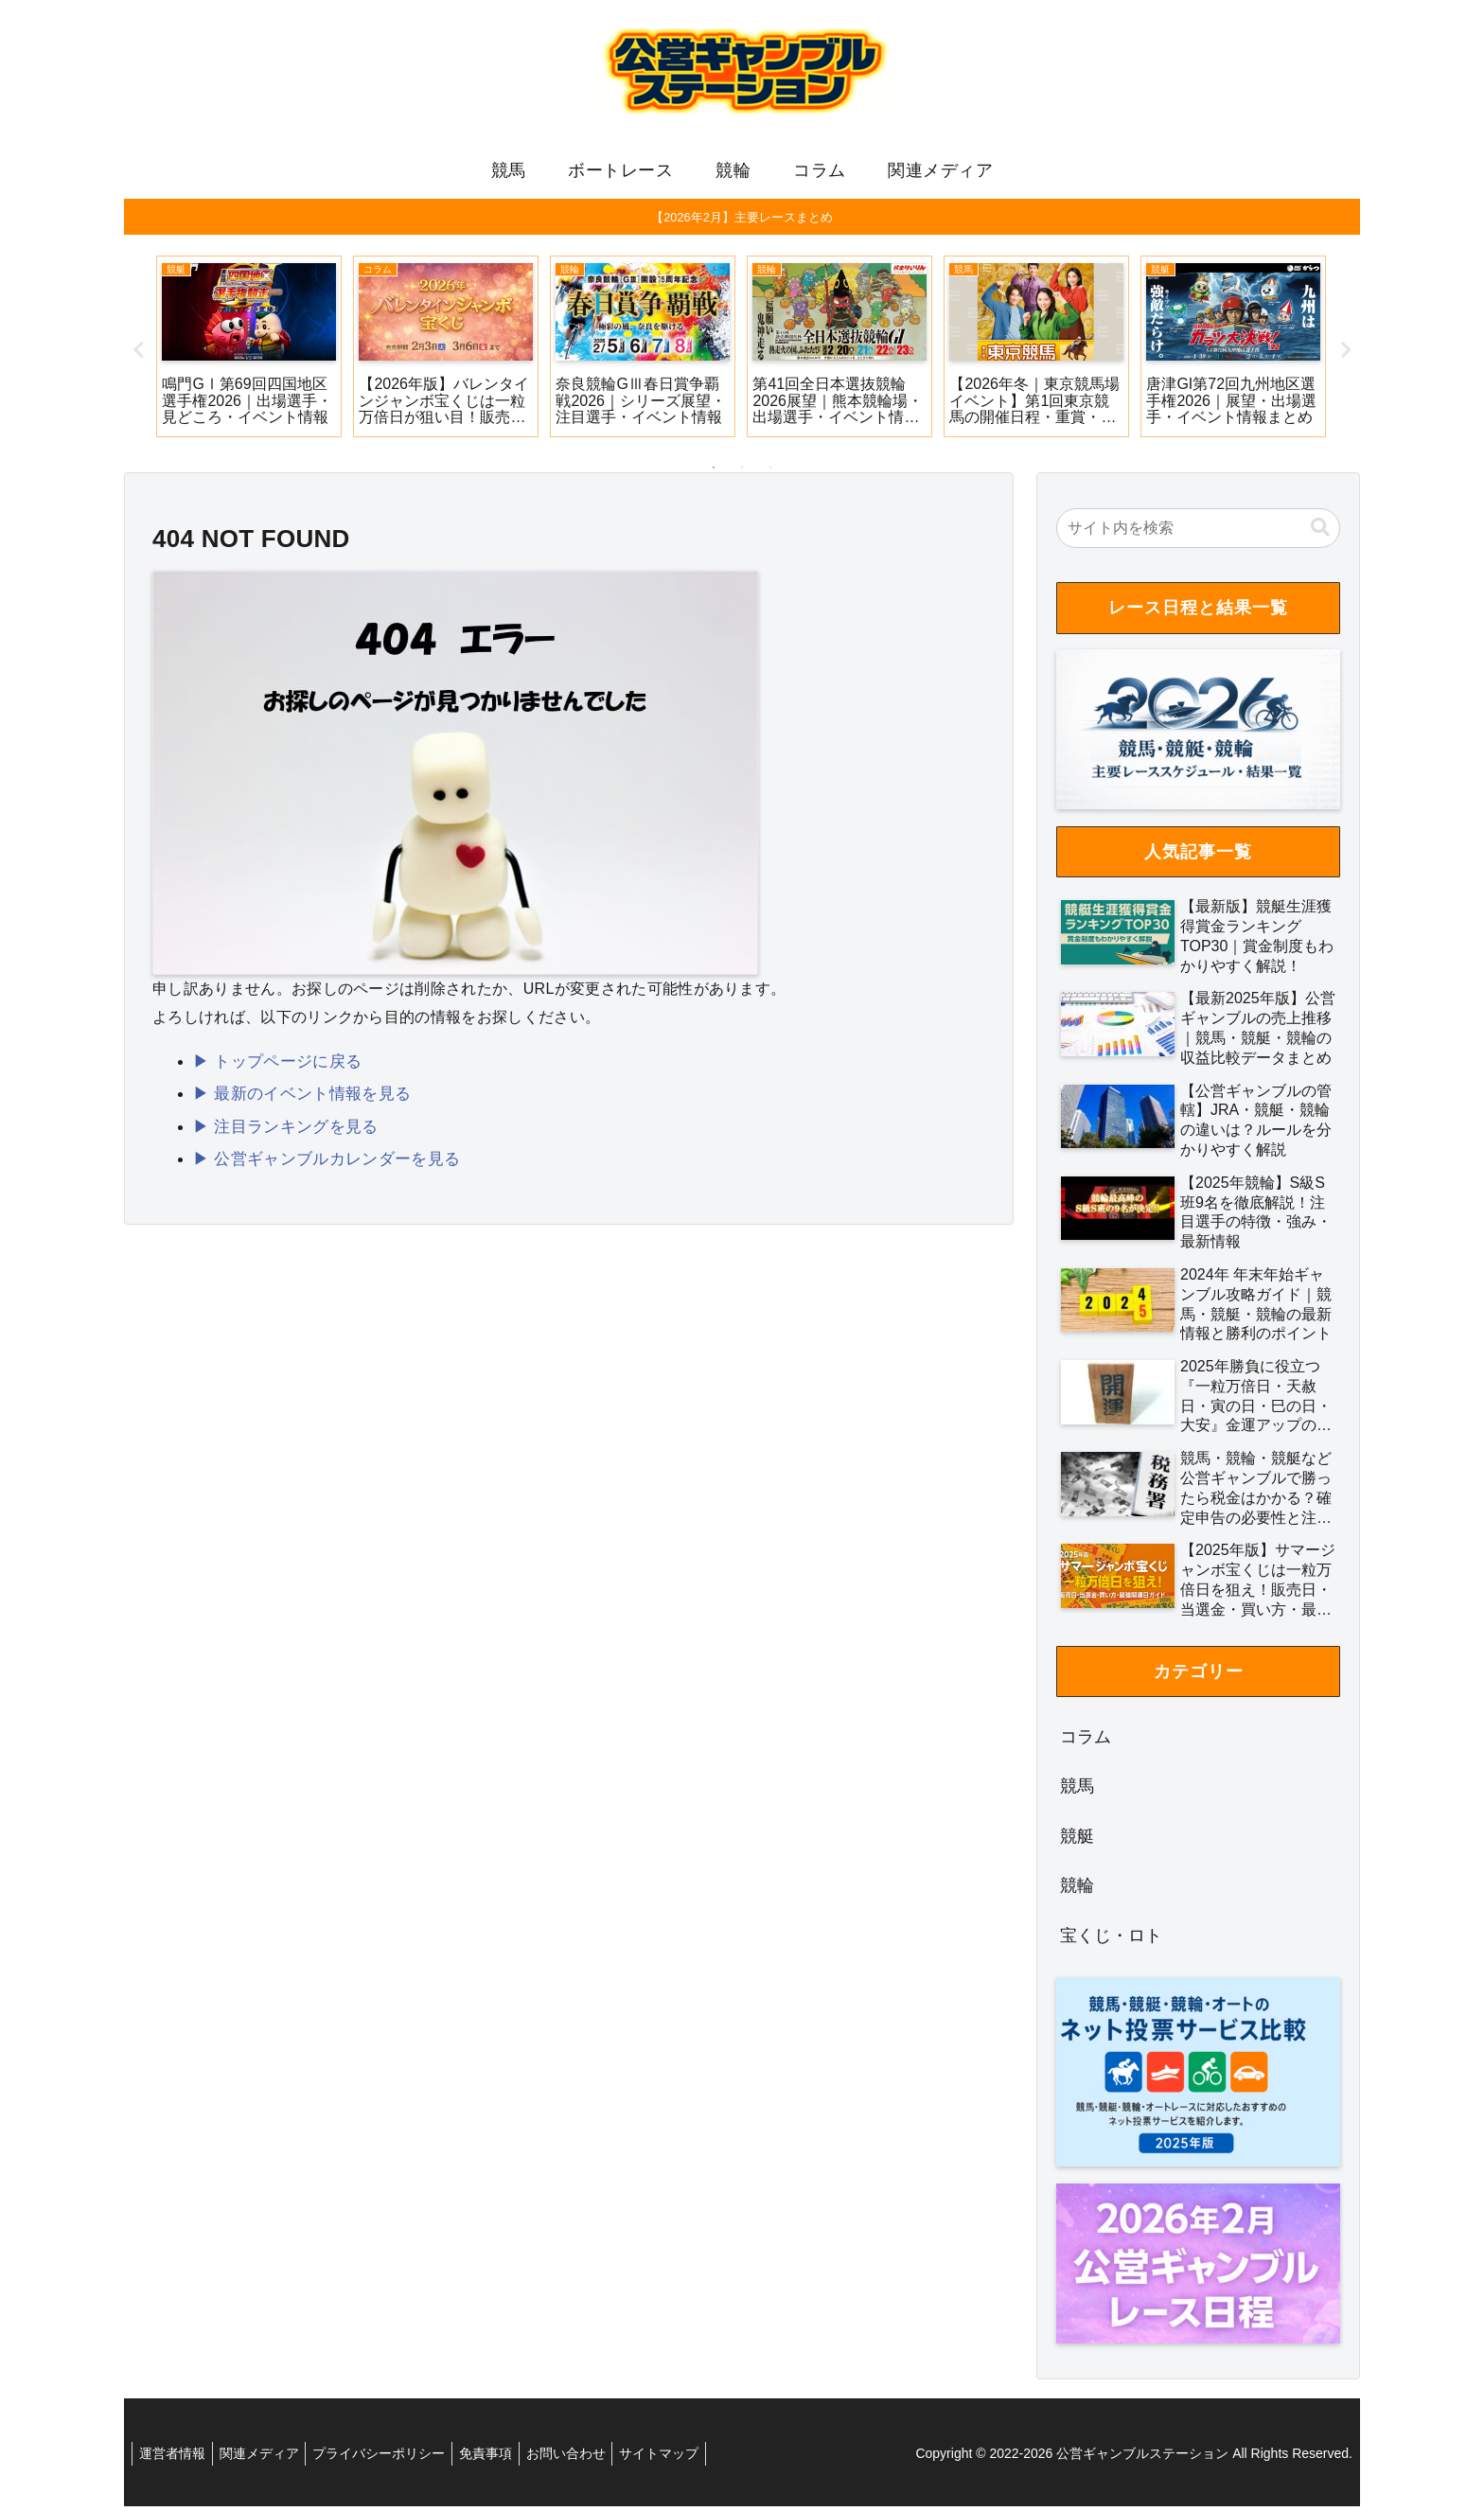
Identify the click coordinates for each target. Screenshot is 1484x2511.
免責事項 (506, 2458)
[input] (1198, 533)
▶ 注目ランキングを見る (280, 1127)
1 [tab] (713, 472)
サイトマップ (692, 2458)
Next (1345, 354)
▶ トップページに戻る (272, 1064)
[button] (1320, 532)
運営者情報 (175, 2458)
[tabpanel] (249, 351)
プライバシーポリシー (393, 2458)
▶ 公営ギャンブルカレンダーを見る (319, 1158)
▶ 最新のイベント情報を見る (295, 1096)
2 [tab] (742, 472)
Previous (138, 354)
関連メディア (268, 2458)
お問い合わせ (592, 2458)
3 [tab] (770, 472)
